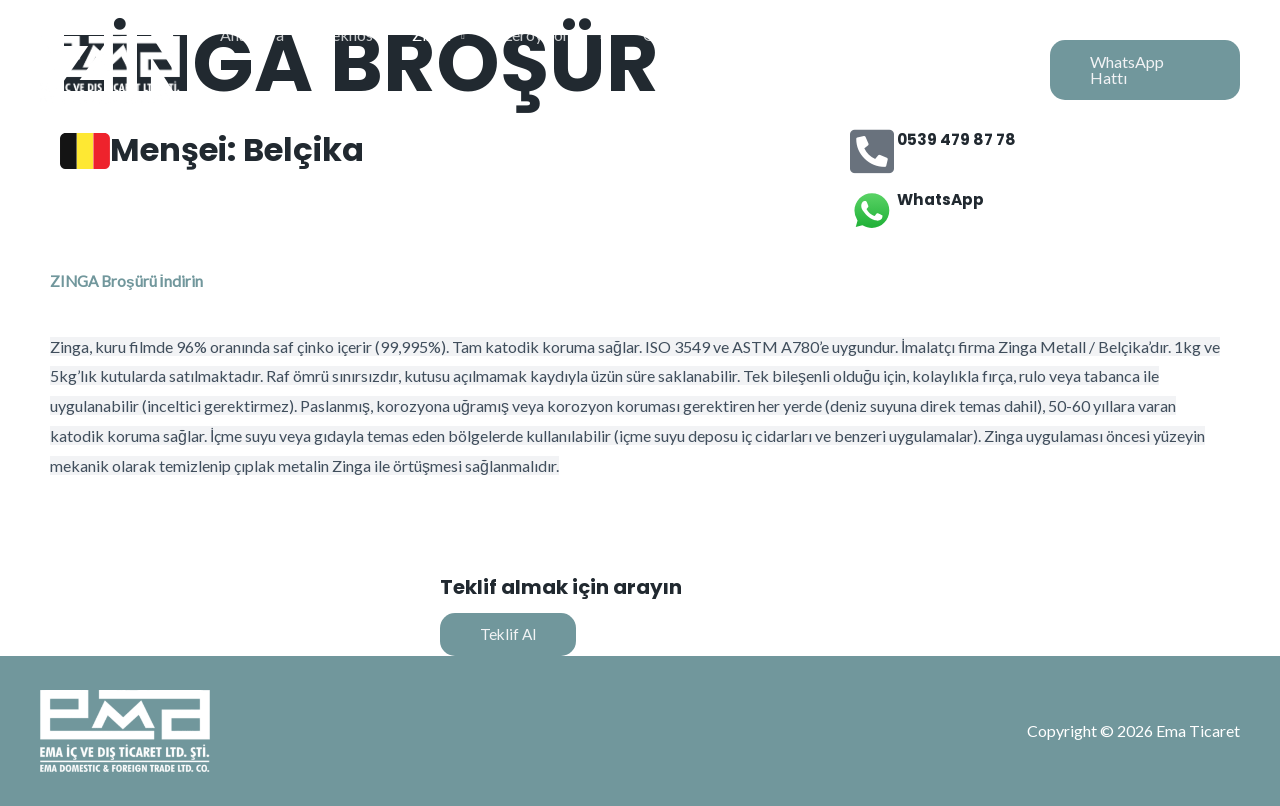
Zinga (450, 49)
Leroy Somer (559, 49)
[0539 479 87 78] (872, 151)
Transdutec (781, 49)
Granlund (678, 49)
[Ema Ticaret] (110, 47)
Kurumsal (963, 49)
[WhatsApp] (872, 211)
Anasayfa (285, 49)
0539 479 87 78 (959, 139)
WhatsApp (942, 199)
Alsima (875, 49)
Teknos (374, 49)
